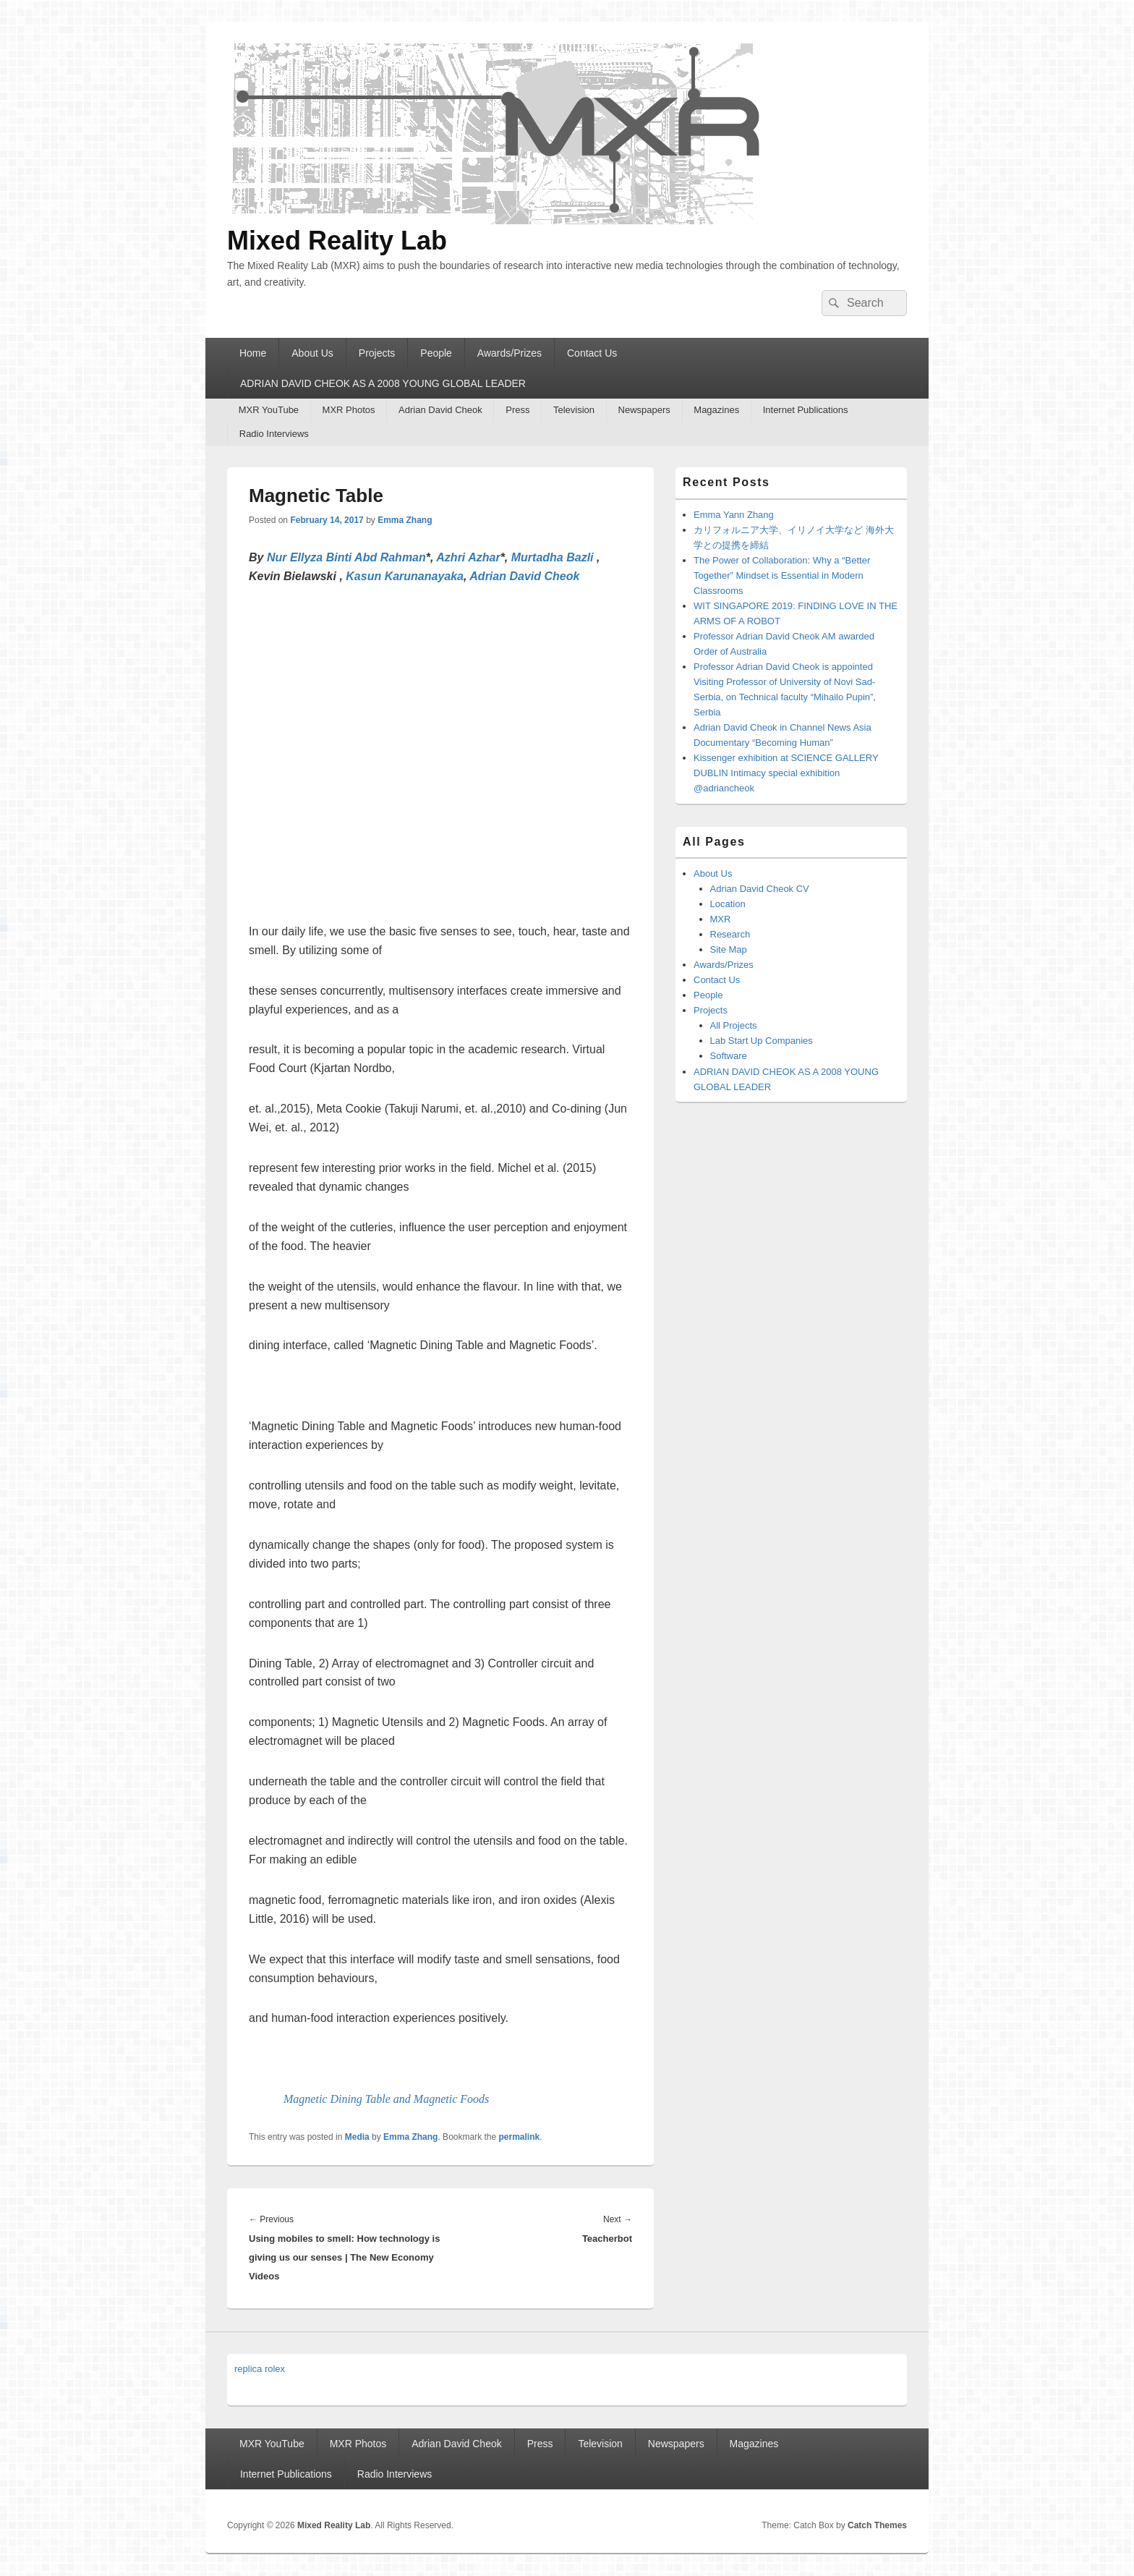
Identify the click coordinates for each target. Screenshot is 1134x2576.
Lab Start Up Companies (761, 1040)
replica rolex (259, 2368)
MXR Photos (349, 409)
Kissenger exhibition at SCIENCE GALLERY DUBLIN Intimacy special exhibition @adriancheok (786, 773)
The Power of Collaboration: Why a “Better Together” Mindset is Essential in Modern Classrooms (782, 575)
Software (728, 1055)
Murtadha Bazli (552, 557)
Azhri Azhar (468, 557)
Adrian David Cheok (440, 409)
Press (517, 409)
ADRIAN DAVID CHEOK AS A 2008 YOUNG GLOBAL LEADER (383, 383)
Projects (377, 353)
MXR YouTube (269, 409)
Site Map (728, 949)
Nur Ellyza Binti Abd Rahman (346, 557)
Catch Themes (877, 2525)
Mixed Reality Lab (337, 240)
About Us (312, 353)
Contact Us (592, 353)
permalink (519, 2137)
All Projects (733, 1025)
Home (252, 353)
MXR (720, 919)
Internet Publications (805, 409)
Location (728, 903)
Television (573, 409)
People (436, 353)
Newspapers (644, 409)
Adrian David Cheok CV (759, 888)
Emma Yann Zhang (734, 514)
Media (357, 2137)
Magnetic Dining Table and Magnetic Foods (386, 2099)
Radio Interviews (274, 433)
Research (730, 934)
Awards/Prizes (509, 353)
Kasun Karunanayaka (405, 576)
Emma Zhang (405, 520)
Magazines (716, 409)
